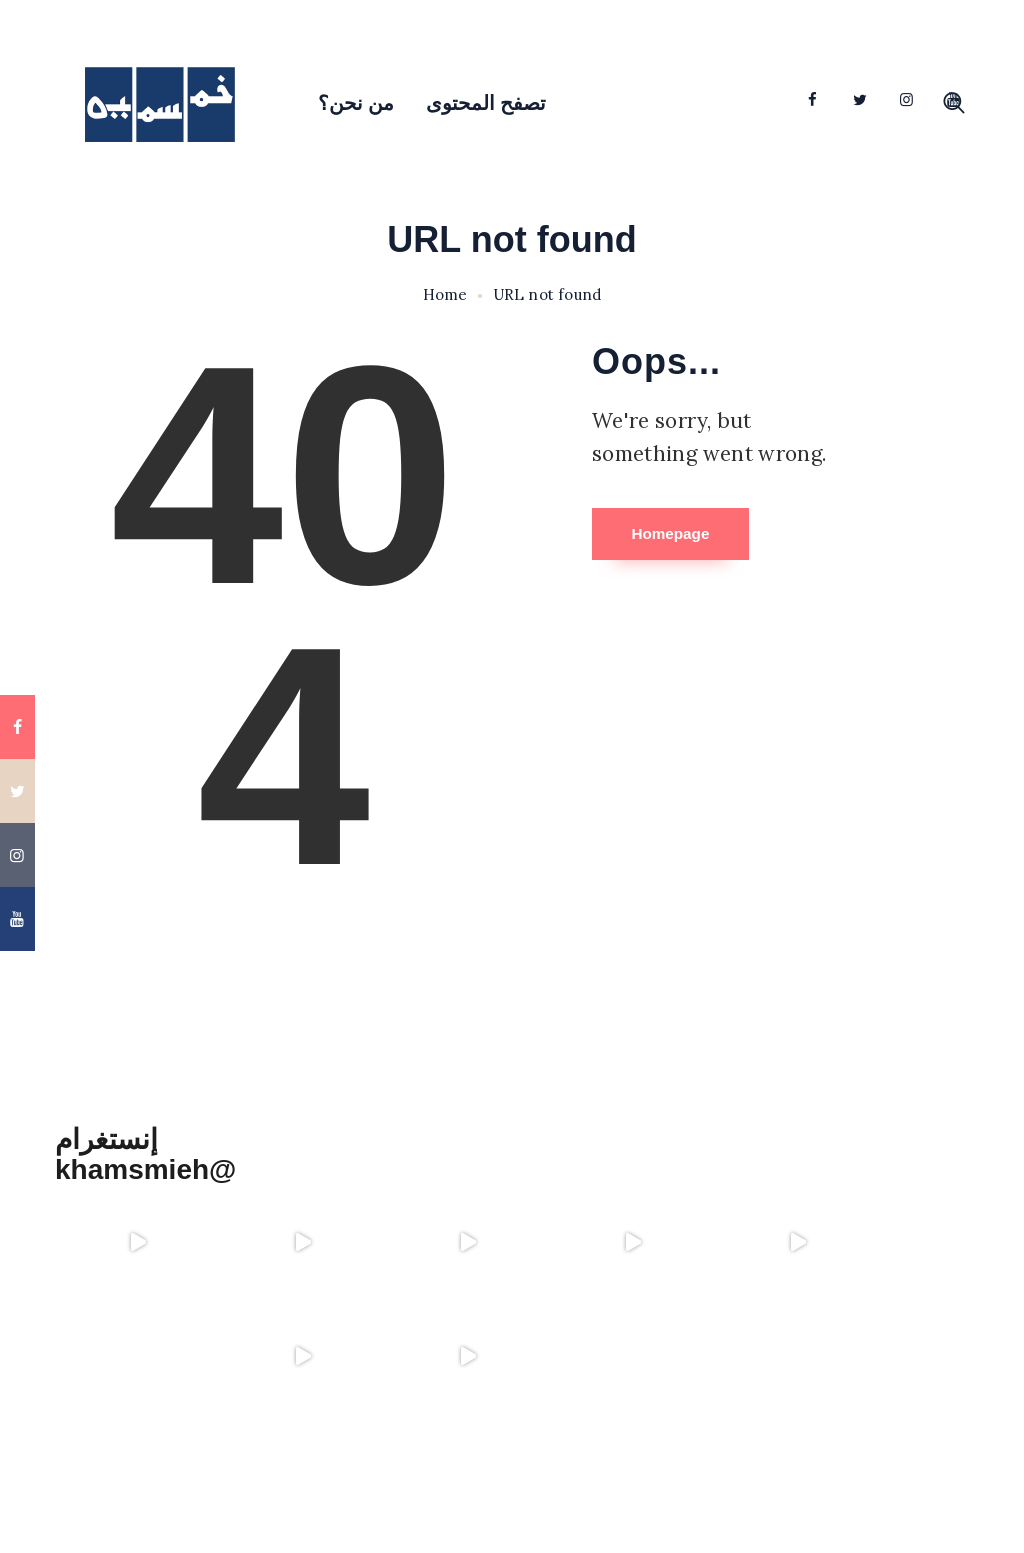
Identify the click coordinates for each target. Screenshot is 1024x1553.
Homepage (699, 535)
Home (445, 295)
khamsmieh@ (145, 1170)
